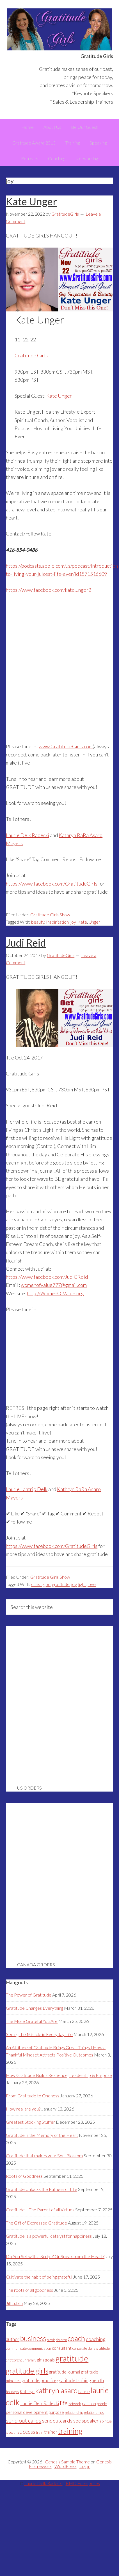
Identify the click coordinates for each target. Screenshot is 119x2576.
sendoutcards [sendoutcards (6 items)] (57, 2420)
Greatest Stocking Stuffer (30, 2122)
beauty (37, 921)
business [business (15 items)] (33, 2338)
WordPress (65, 2466)
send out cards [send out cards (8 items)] (23, 2420)
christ (36, 1584)
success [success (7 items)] (26, 2431)
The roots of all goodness (29, 2290)
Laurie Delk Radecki (27, 835)
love (92, 1584)
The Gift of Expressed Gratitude (36, 2222)
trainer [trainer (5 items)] (50, 2432)
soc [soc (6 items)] (77, 2420)
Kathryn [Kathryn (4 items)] (27, 2391)
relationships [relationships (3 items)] (94, 2412)
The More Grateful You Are (32, 2021)
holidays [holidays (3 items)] (12, 2391)
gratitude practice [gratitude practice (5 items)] (39, 2380)
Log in (84, 2466)
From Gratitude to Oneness (32, 2095)
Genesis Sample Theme (67, 2461)
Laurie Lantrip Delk (26, 1489)
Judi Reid (26, 943)
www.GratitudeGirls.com (66, 746)
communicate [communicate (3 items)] (16, 2348)
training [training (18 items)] (70, 2430)
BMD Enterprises (83, 2483)
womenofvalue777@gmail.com (54, 1285)
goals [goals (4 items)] (50, 2359)
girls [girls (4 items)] (40, 2359)
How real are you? (23, 2108)
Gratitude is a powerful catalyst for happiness (49, 2236)
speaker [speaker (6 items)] (90, 2420)
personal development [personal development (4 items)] (27, 2412)
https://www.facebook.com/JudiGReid (47, 1277)
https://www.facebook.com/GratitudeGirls (51, 884)
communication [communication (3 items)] (39, 2348)
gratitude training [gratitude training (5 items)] (74, 2380)
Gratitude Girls (59, 29)
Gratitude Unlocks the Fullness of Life (41, 2189)
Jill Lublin (14, 2303)
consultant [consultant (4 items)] (62, 2348)
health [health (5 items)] (97, 2380)
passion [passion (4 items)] (89, 2403)
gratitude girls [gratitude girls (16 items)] (27, 2371)
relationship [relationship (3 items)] (74, 2412)
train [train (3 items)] (39, 2432)
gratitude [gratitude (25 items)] (72, 2358)
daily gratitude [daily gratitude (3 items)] (99, 2348)
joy (73, 921)
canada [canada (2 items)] (51, 2340)
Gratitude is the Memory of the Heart (42, 2135)
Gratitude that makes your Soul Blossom (44, 2155)
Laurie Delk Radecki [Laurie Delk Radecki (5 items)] (39, 2403)
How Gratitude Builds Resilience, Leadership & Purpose (59, 2075)
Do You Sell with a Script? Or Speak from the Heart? (55, 2256)
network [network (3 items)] (74, 2404)
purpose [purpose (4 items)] (56, 2412)
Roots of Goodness (24, 2176)
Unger (94, 921)
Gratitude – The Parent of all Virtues (40, 2209)
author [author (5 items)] (12, 2339)
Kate (82, 921)
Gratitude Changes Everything (34, 2008)
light (82, 1584)
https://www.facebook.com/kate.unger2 (48, 590)
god (47, 1584)
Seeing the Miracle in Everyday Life (39, 2034)
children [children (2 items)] (61, 2340)
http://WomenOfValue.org (55, 1293)
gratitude (61, 1584)
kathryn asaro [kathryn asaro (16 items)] (56, 2390)
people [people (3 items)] (102, 2404)
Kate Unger (31, 201)
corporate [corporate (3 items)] (79, 2348)
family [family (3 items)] (31, 2360)
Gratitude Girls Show (50, 914)
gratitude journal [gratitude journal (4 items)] (64, 2371)
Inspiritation (57, 921)
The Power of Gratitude (28, 1994)
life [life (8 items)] (64, 2403)
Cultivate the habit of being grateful (39, 2276)
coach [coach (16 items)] (76, 2338)
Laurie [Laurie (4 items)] (84, 2391)
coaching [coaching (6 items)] (96, 2339)
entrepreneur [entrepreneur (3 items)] (16, 2360)
